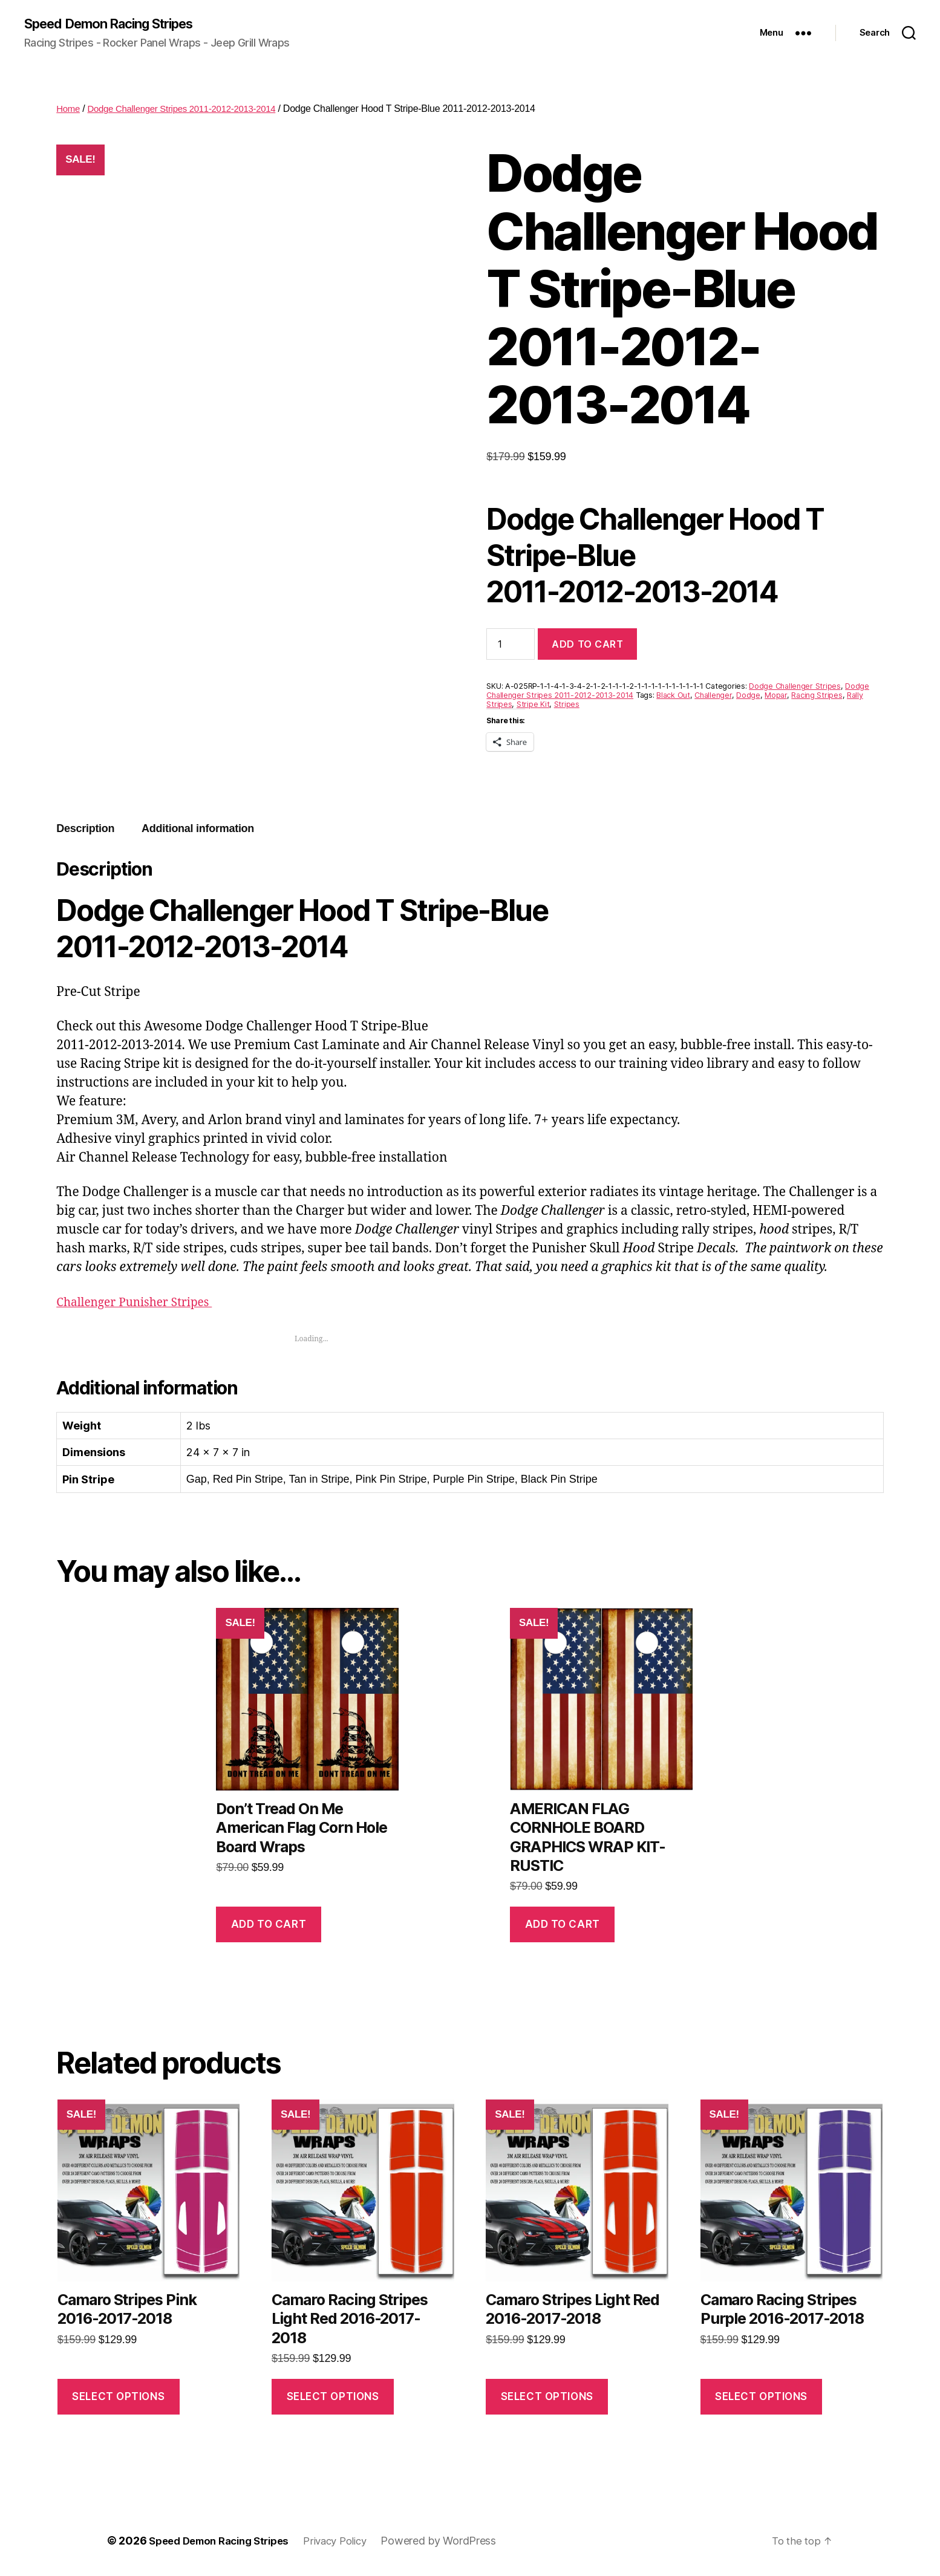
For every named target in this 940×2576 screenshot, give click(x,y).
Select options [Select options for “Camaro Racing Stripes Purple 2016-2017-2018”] (761, 2398)
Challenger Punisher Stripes (141, 1303)
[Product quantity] (510, 645)
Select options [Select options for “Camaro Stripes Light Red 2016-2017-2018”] (547, 2398)
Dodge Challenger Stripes (795, 687)
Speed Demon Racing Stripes (119, 24)
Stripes (566, 705)
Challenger (712, 696)
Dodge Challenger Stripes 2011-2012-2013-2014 (190, 110)
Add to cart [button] (268, 1925)
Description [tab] (85, 830)
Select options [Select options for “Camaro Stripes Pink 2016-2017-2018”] (118, 2398)
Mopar (776, 696)
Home (69, 110)
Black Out (673, 696)
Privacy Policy (350, 2541)
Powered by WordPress (457, 2541)
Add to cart (587, 645)
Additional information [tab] (198, 830)
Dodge (748, 696)
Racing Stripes (816, 696)
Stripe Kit (533, 705)
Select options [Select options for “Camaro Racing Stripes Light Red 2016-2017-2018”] (333, 2398)
